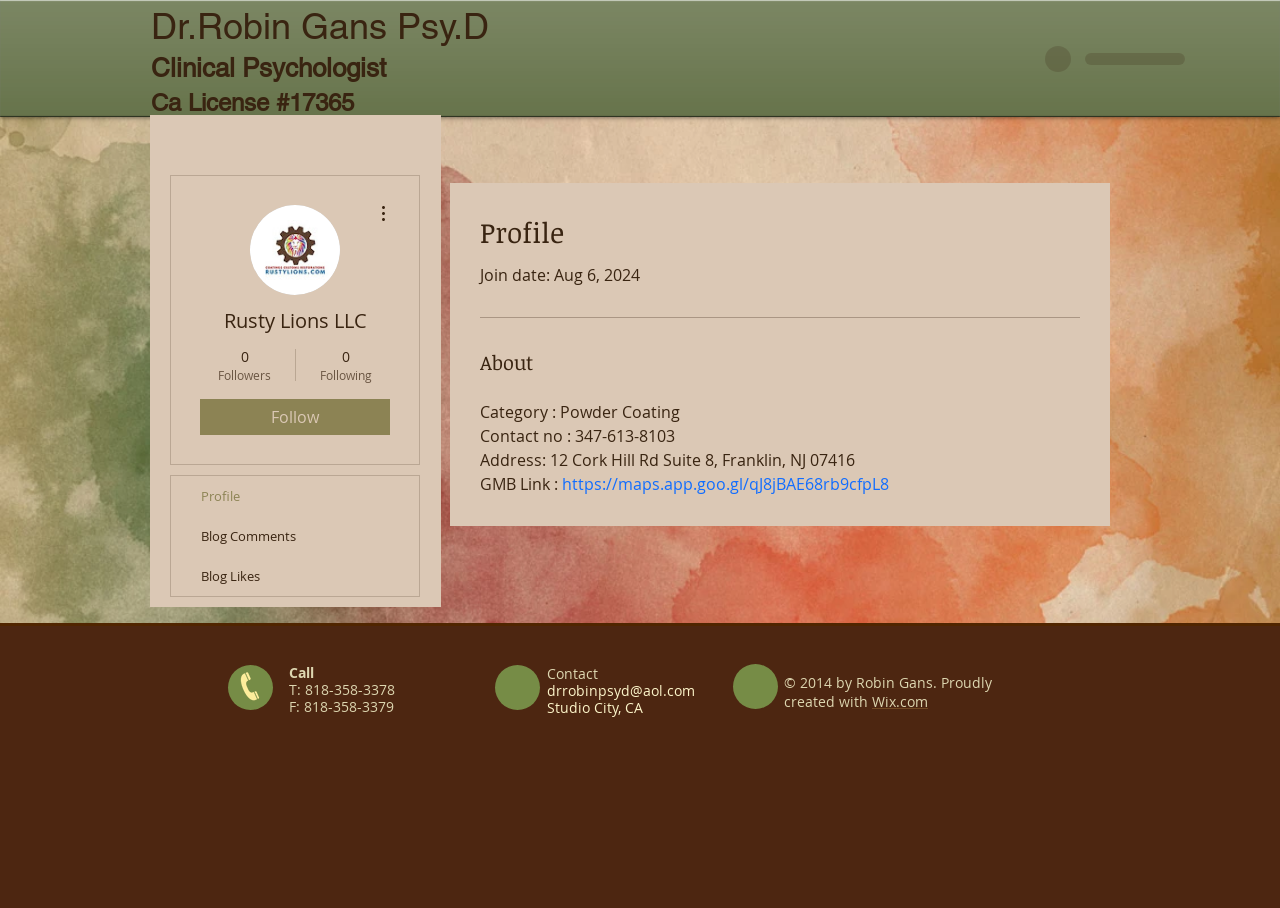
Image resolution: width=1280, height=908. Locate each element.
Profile (220, 496)
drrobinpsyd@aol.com (621, 690)
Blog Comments (248, 536)
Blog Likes (230, 576)
